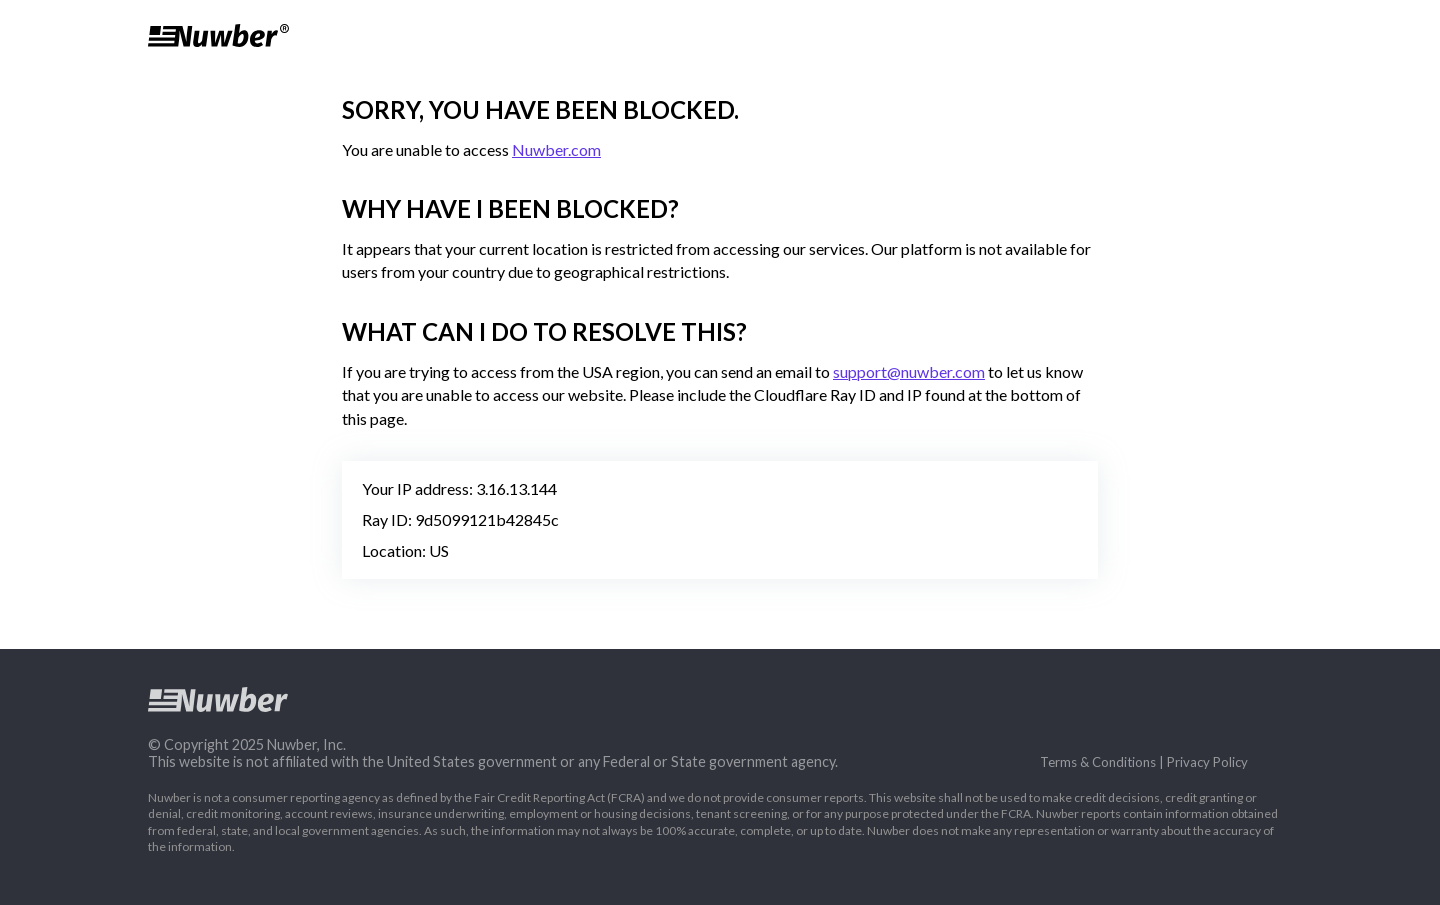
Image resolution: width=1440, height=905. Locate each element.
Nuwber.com (556, 149)
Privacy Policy (1207, 762)
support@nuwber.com (909, 371)
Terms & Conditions (1098, 762)
